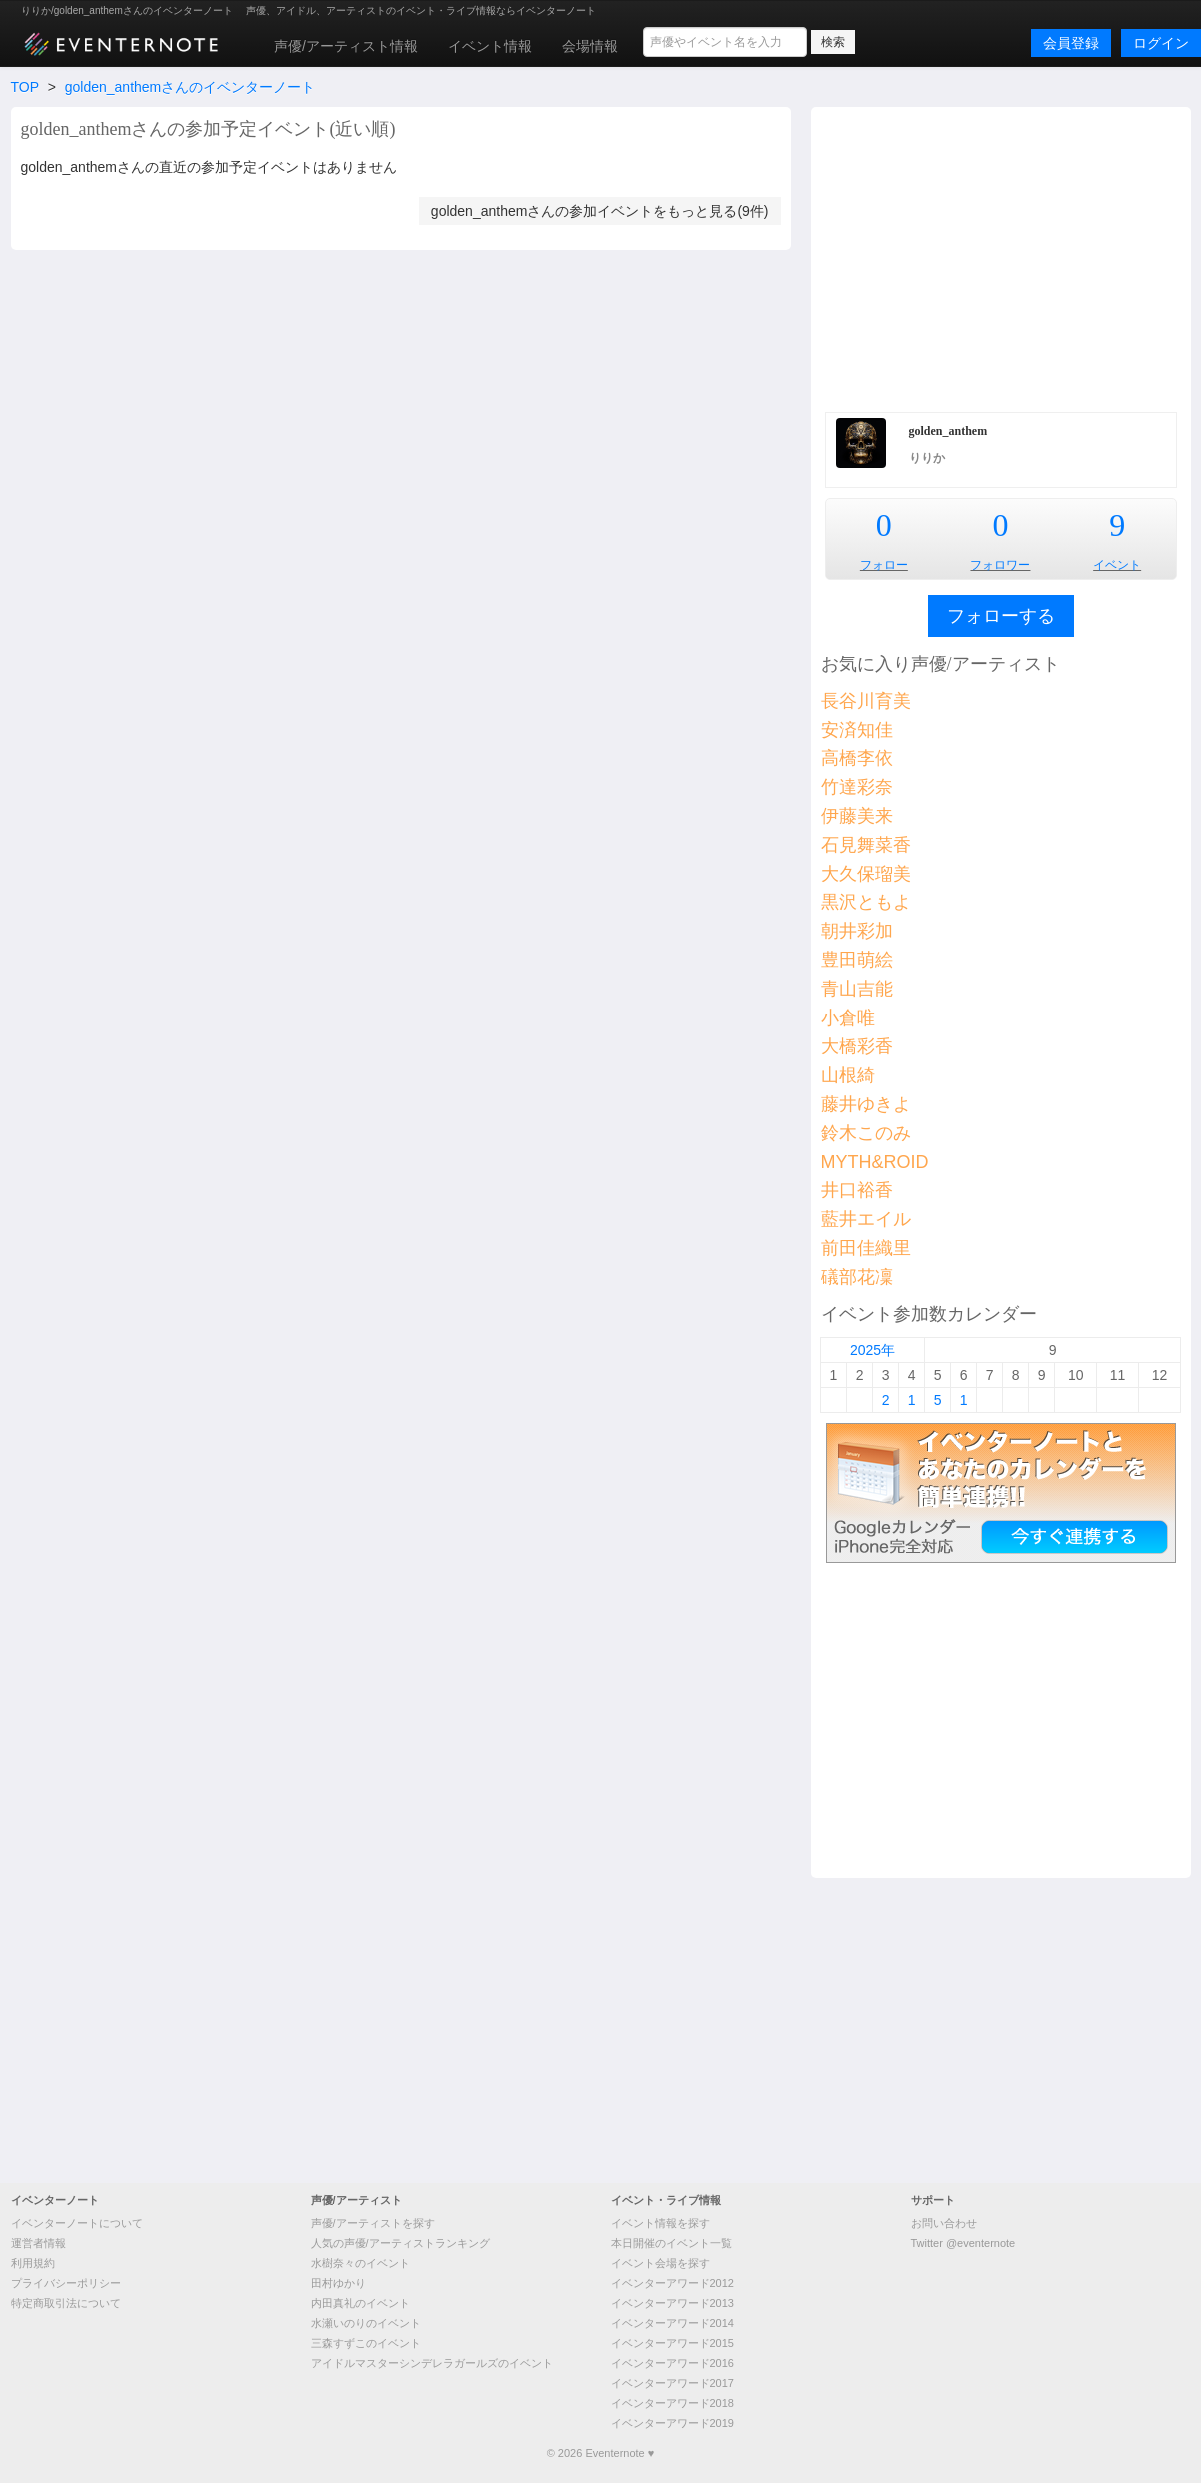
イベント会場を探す (660, 2263)
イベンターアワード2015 (672, 2343)
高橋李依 (857, 758)
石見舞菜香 (866, 845)
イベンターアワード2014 (672, 2323)
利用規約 (33, 2263)
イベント (1117, 565)
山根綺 (848, 1075)
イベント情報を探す (660, 2223)
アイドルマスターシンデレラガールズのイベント (432, 2363)
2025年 (872, 1350)
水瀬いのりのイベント (366, 2323)
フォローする (1001, 616)
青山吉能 (857, 989)
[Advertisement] (1001, 257)
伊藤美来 (857, 816)
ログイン (1161, 43)
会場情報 (590, 46)
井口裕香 (857, 1190)
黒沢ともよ (866, 902)
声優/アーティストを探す (373, 2223)
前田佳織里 (866, 1248)
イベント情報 (490, 46)
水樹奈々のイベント (360, 2263)
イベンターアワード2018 (672, 2403)
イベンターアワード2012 (672, 2283)
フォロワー (1000, 565)
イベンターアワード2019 (672, 2423)
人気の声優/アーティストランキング (400, 2243)
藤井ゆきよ (866, 1104)
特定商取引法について (66, 2303)
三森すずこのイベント (366, 2343)
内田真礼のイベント (360, 2303)
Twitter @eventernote (963, 2243)
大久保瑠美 (866, 874)
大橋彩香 (857, 1046)
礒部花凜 (857, 1277)
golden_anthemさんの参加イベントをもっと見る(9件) (600, 211)
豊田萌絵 (857, 960)
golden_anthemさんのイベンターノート (190, 87)
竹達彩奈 (857, 787)
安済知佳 (857, 730)
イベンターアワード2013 (672, 2303)
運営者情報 (38, 2243)
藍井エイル (866, 1219)
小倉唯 (848, 1018)
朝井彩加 (857, 931)
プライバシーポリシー (66, 2283)
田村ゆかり (338, 2283)
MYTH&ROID (875, 1162)
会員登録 (1071, 43)
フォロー (884, 565)
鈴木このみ (866, 1133)
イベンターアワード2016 (672, 2363)
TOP (25, 87)
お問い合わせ (944, 2223)
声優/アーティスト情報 (346, 46)
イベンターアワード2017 (672, 2383)
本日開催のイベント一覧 (671, 2243)
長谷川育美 (866, 701)
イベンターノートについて (77, 2223)
